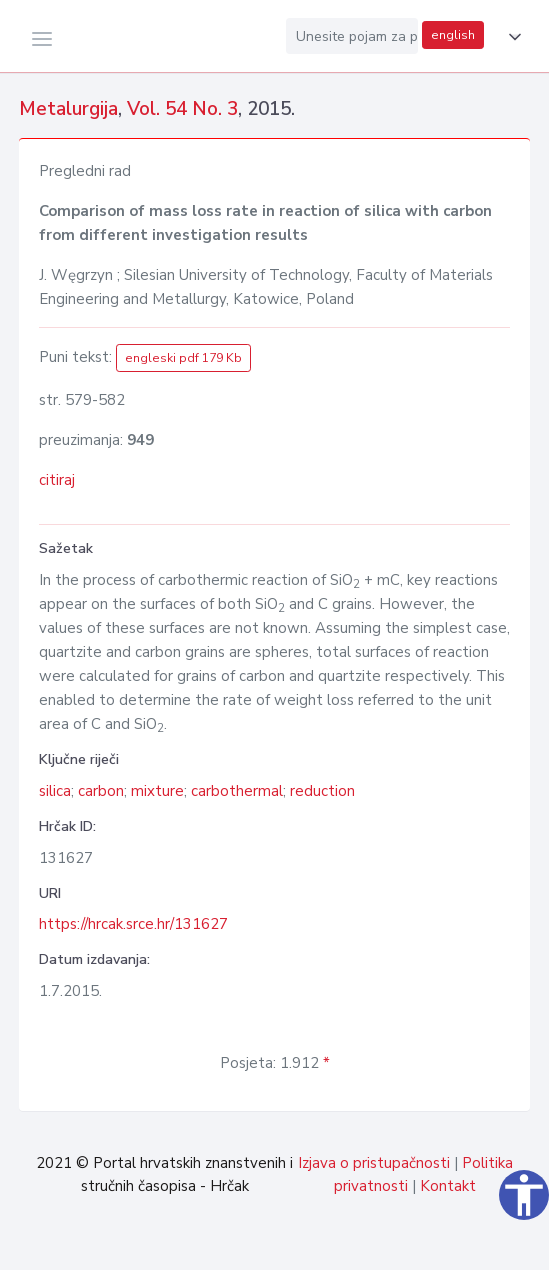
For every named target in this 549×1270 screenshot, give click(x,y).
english (453, 35)
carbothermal (237, 791)
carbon (101, 791)
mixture (157, 791)
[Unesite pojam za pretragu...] (352, 36)
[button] (511, 37)
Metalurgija (68, 109)
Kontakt (448, 1186)
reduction (322, 791)
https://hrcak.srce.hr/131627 (133, 924)
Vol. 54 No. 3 (182, 109)
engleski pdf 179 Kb (183, 358)
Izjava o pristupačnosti (374, 1163)
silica (55, 791)
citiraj (57, 480)
